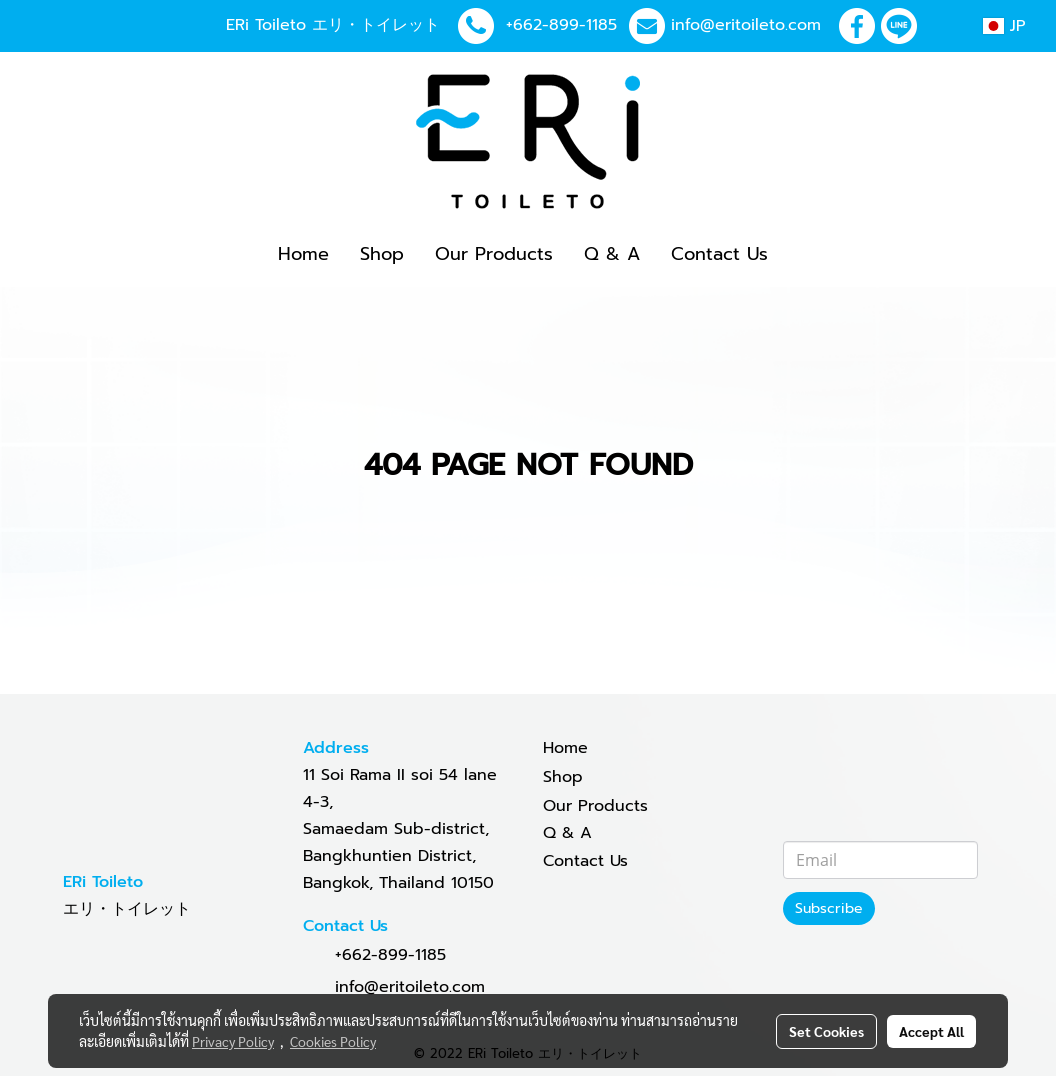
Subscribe (829, 908)
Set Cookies (826, 1031)
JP (1004, 26)
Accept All (931, 1031)
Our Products (494, 254)
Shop (382, 254)
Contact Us (719, 254)
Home (303, 254)
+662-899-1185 (561, 25)
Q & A (612, 254)
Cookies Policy (333, 1041)
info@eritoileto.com (746, 25)
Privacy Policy (233, 1041)
